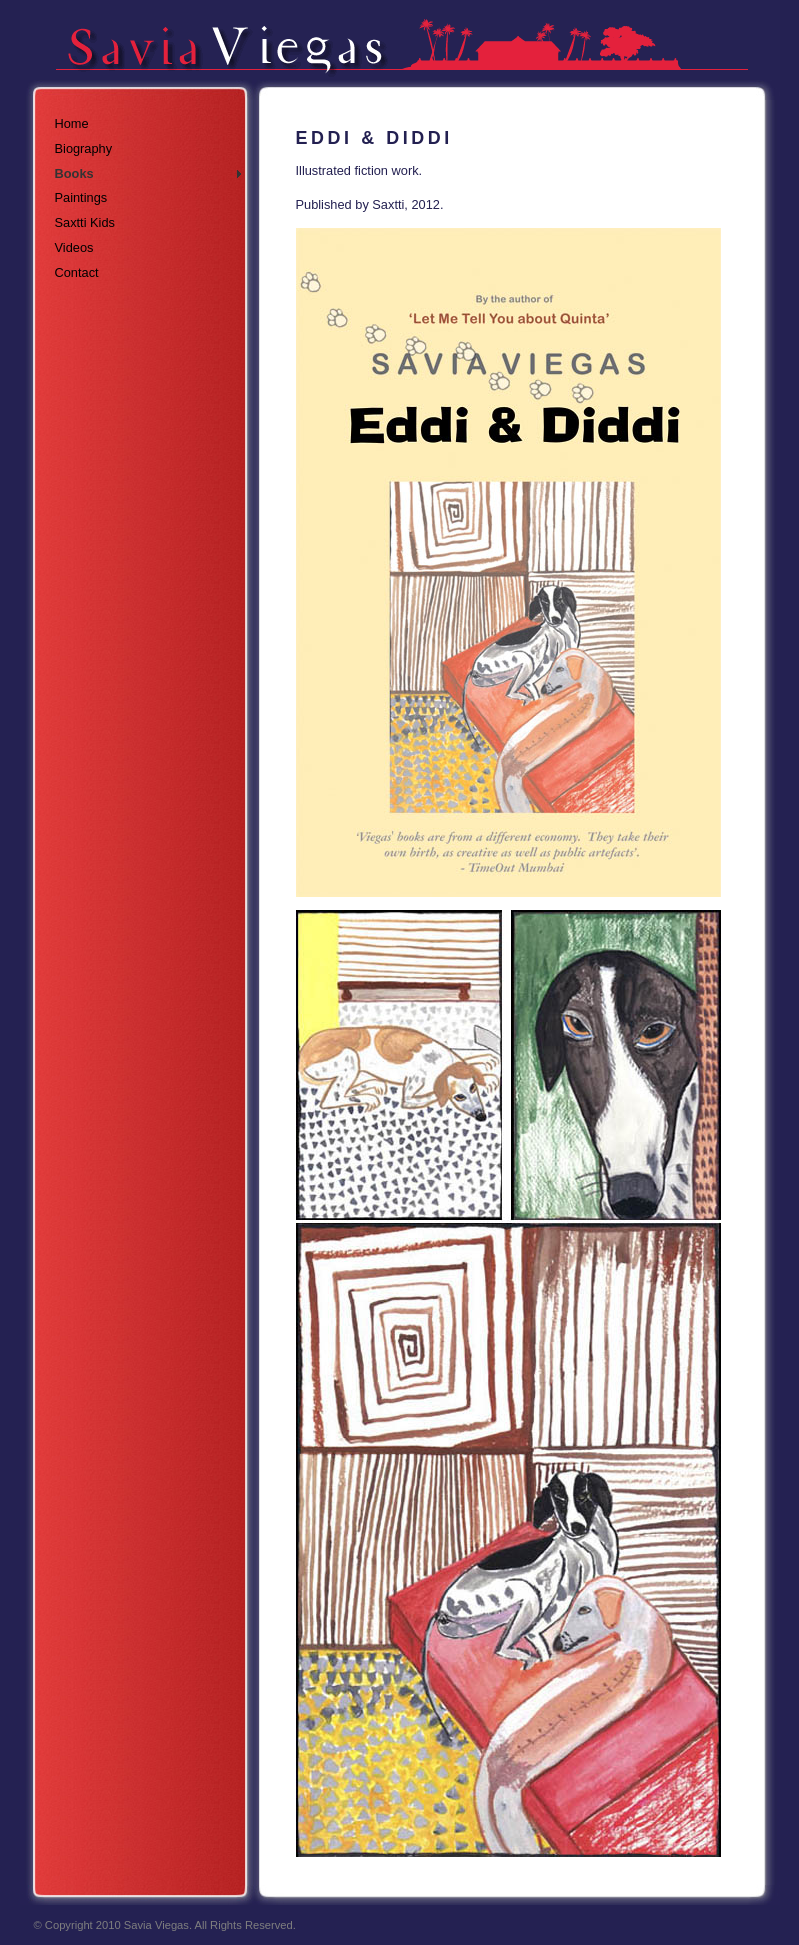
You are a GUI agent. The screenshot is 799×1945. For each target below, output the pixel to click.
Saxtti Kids (85, 222)
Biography (84, 148)
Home (72, 123)
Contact (77, 272)
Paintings (81, 197)
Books (74, 173)
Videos (74, 247)
